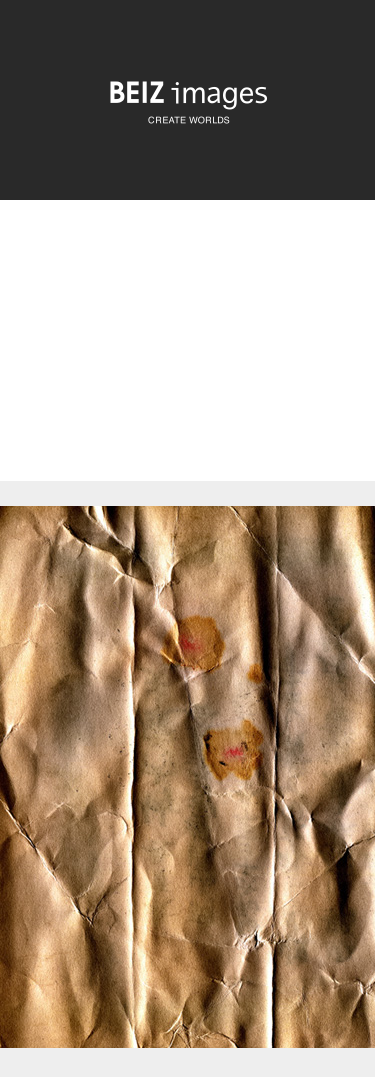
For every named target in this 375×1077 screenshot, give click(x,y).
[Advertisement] (187, 357)
